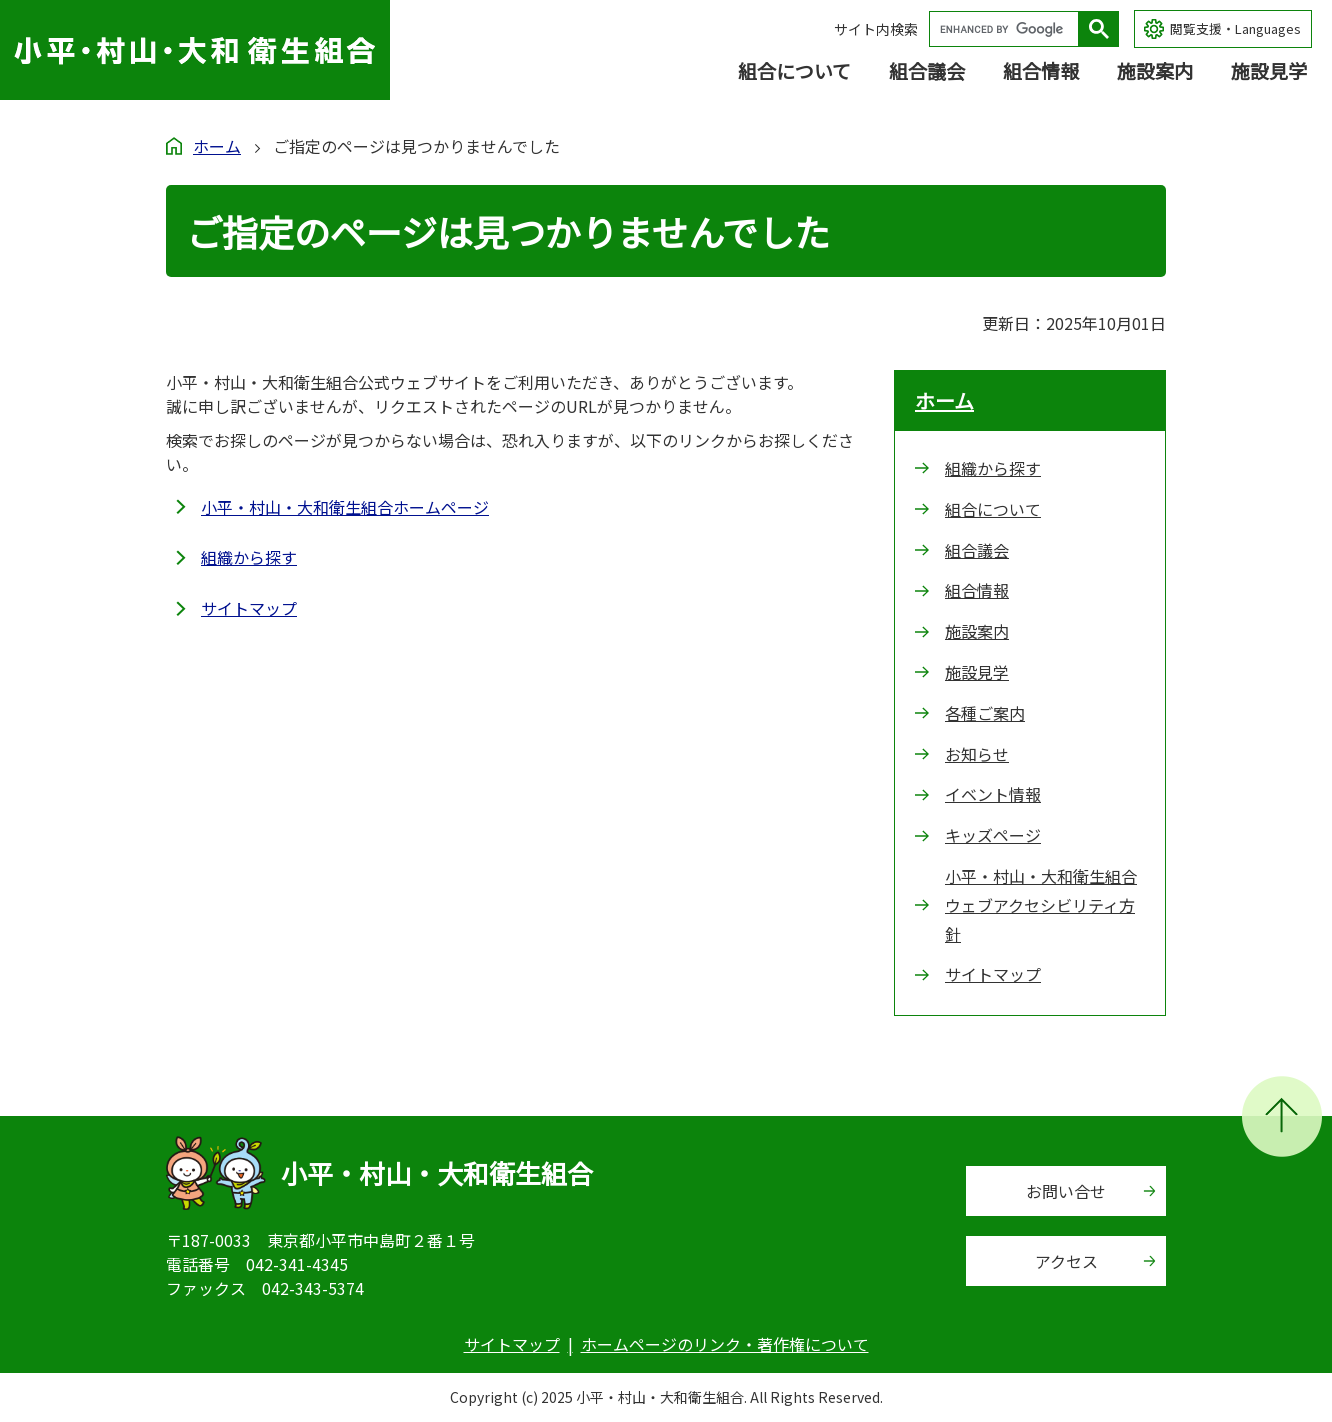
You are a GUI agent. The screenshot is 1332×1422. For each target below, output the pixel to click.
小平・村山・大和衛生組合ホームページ (345, 507)
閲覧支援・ (1235, 29)
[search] (1009, 29)
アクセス (1066, 1261)
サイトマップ (249, 608)
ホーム (217, 146)
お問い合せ (1066, 1191)
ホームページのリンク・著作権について (725, 1344)
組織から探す (249, 557)
